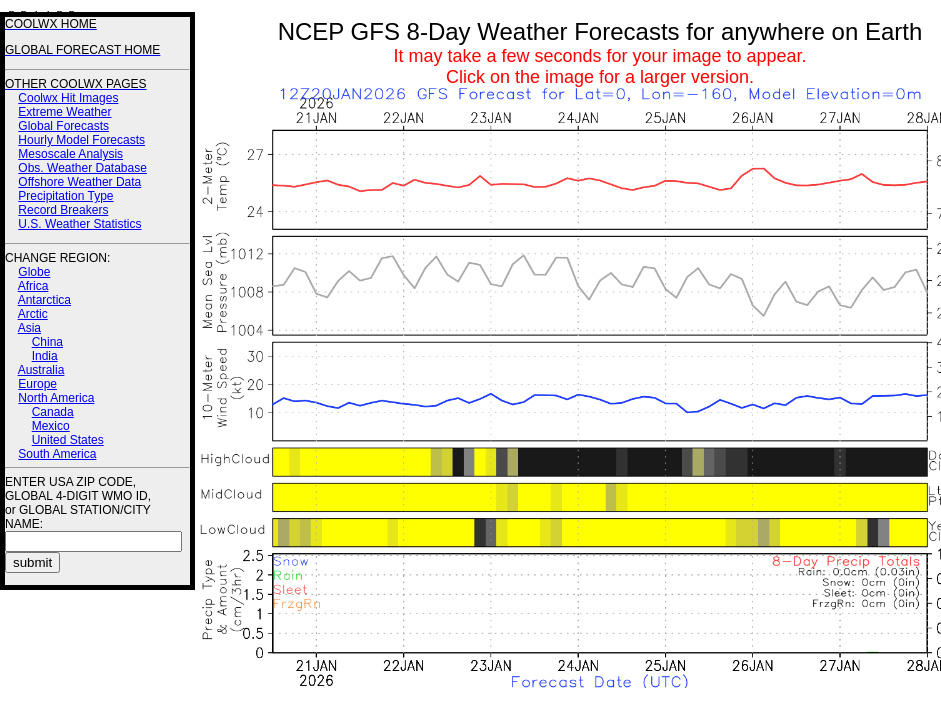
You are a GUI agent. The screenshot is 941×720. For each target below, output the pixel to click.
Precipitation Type (65, 196)
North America (56, 398)
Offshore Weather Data (79, 182)
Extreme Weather (64, 112)
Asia (29, 328)
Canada (53, 412)
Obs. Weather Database (82, 168)
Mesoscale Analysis (70, 154)
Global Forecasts (63, 126)
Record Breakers (63, 210)
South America (57, 454)
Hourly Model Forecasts (81, 140)
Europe (37, 384)
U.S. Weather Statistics (79, 224)
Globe (34, 272)
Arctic (33, 314)
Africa (33, 286)
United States (68, 440)
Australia (41, 370)
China (47, 342)
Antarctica (44, 300)
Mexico (51, 426)
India (45, 356)
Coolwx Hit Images (68, 98)
